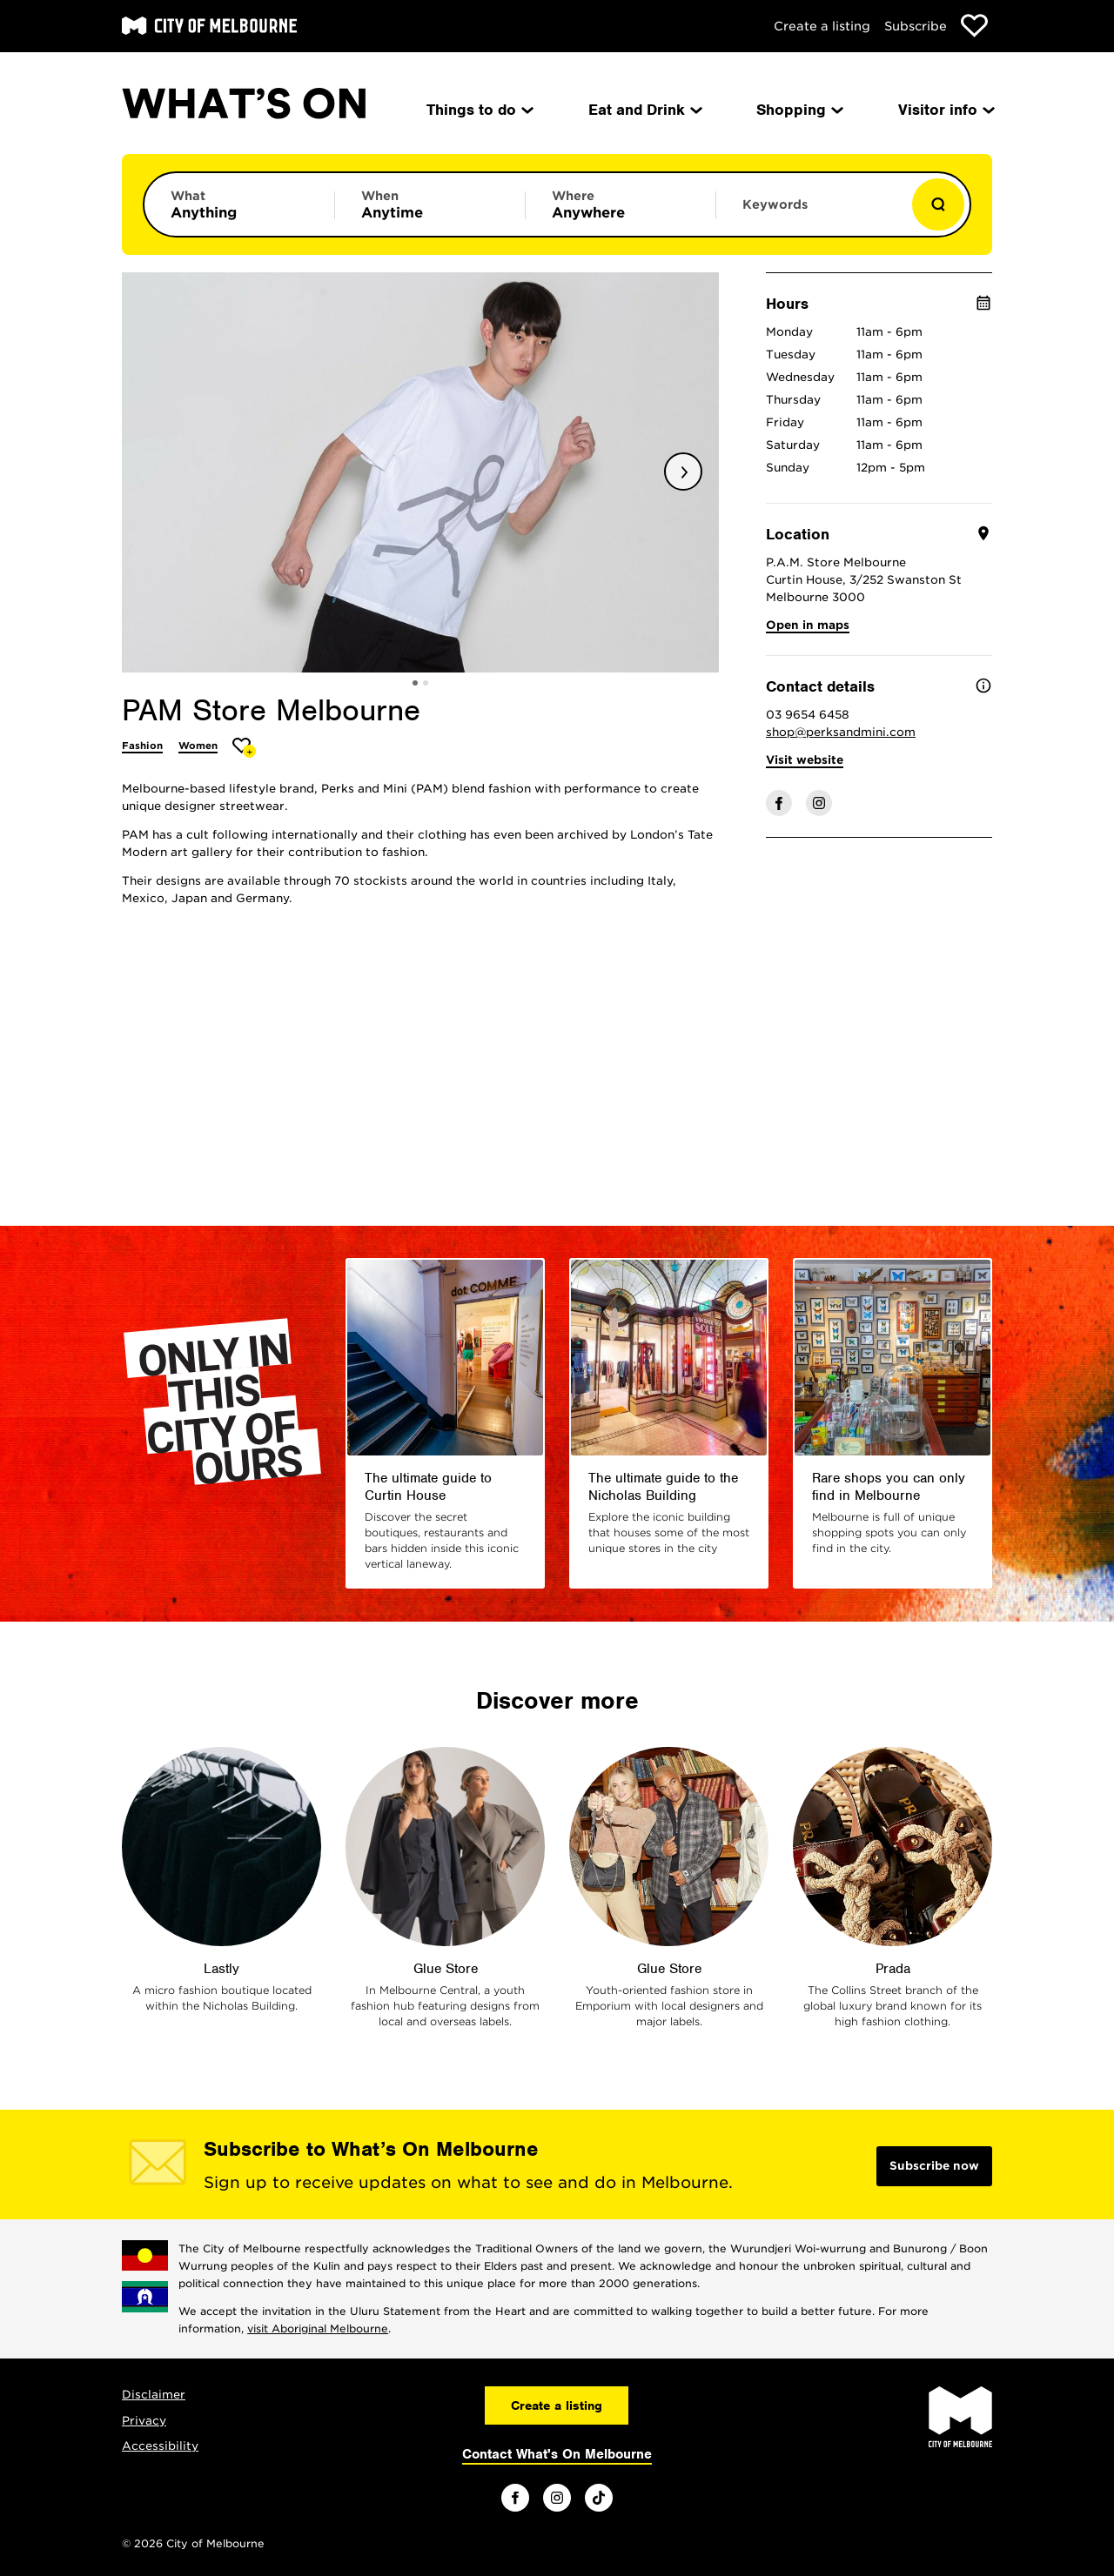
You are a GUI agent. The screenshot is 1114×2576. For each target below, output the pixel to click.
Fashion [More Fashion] (142, 745)
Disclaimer (153, 2394)
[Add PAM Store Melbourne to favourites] (244, 748)
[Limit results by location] (620, 204)
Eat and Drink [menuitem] (644, 109)
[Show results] (938, 204)
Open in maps (807, 625)
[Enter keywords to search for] (811, 213)
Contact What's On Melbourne (557, 2454)
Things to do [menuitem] (478, 109)
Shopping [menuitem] (798, 109)
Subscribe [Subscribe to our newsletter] (915, 26)
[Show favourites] (974, 25)
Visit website (804, 759)
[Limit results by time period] (430, 204)
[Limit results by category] (239, 204)
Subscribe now (934, 2165)
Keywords (775, 204)
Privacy (144, 2420)
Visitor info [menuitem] (945, 109)
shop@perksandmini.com (841, 732)
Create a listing (822, 26)
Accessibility (160, 2445)
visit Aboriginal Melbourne (317, 2328)
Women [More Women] (198, 745)
